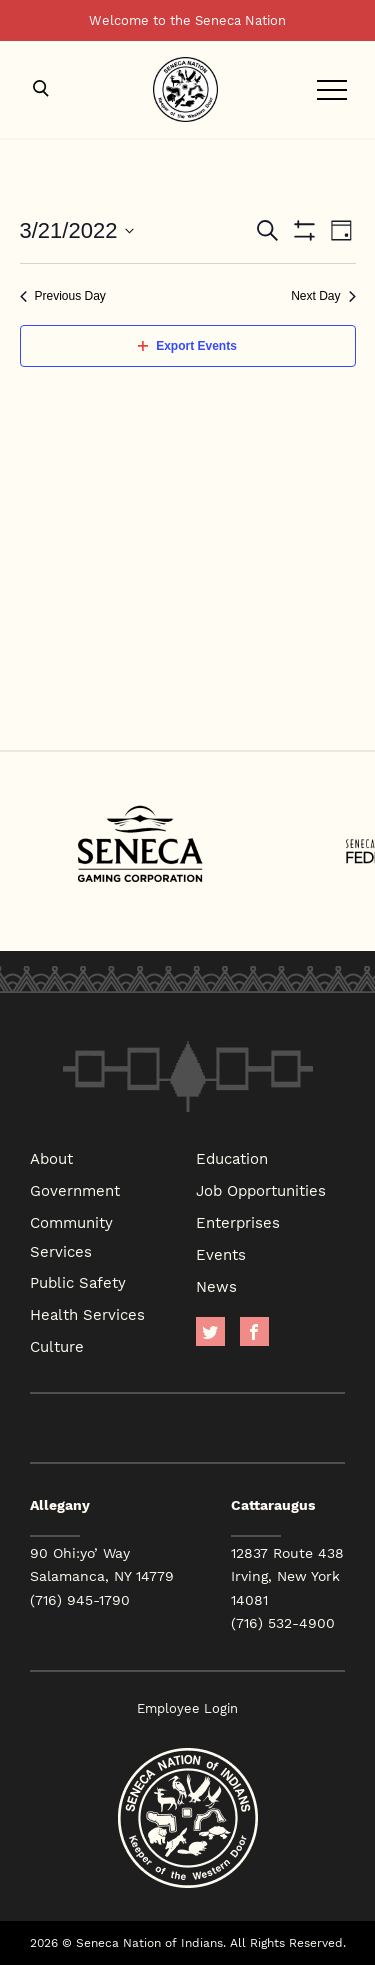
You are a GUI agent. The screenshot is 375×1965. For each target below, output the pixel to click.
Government (75, 1190)
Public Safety (78, 1282)
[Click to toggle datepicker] (77, 230)
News (216, 1286)
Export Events (187, 346)
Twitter (210, 1331)
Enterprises (238, 1222)
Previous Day (63, 296)
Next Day (323, 296)
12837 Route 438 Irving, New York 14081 (287, 1576)
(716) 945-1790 (80, 1600)
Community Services (71, 1236)
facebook (254, 1331)
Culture (57, 1346)
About (51, 1158)
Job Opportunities (261, 1190)
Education (232, 1158)
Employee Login (187, 1708)
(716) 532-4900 (283, 1623)
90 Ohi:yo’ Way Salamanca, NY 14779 (102, 1564)
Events (221, 1254)
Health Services (87, 1314)
